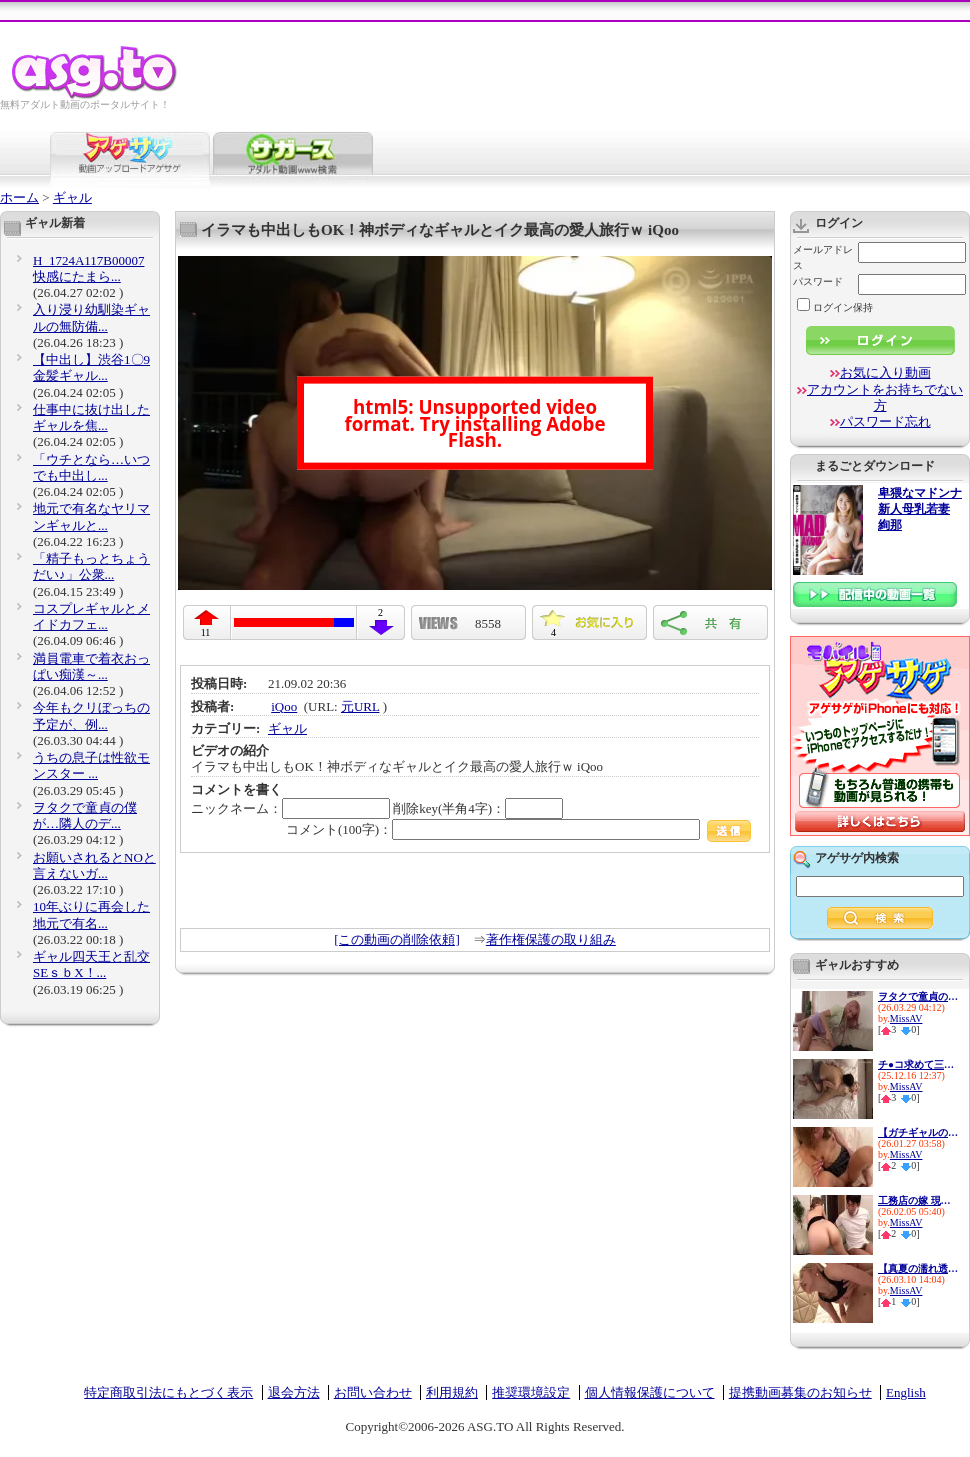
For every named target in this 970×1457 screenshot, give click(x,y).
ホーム (19, 197)
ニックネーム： (290, 808)
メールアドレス (823, 257)
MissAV (906, 1018)
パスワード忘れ (885, 421)
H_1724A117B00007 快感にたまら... (88, 268)
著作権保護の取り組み (551, 939)
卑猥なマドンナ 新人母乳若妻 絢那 (920, 509)
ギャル (72, 197)
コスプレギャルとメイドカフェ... (91, 616)
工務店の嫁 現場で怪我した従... (918, 1200)
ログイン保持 (835, 307)
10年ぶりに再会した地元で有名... (91, 914)
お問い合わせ (373, 1392)
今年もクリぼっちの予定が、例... (91, 715)
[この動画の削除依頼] (397, 939)
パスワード (818, 281)
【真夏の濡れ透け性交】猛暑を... (918, 1268)
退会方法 (294, 1392)
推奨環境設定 (531, 1392)
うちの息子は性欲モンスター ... (91, 765)
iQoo (284, 706)
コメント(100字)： (518, 829)
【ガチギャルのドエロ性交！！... (918, 1132)
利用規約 (452, 1392)
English (906, 1392)
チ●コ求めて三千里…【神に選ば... (918, 1064)
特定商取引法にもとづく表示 (168, 1392)
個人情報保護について (650, 1392)
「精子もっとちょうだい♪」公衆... (91, 566)
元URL (360, 706)
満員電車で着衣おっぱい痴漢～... (91, 666)
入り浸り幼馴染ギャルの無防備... (91, 317)
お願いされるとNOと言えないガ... (94, 865)
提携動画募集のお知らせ (800, 1392)
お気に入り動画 (885, 372)
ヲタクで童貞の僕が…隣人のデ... (85, 815)
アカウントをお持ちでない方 (885, 397)
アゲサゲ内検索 (857, 858)
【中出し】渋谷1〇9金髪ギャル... (91, 367)
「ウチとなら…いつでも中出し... (91, 467)
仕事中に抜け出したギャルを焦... (91, 417)
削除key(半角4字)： (478, 808)
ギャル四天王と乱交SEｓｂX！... (91, 964)
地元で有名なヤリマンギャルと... (91, 516)
